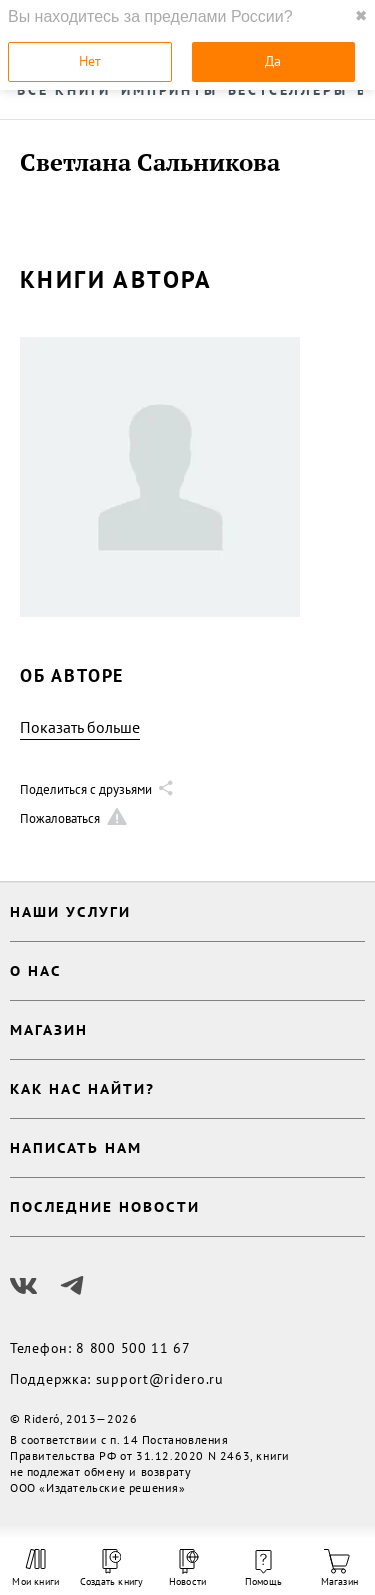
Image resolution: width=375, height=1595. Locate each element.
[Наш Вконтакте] (24, 1286)
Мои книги (35, 1568)
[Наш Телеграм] (72, 1286)
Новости (187, 1568)
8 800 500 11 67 (133, 1348)
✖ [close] (361, 16)
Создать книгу (112, 1568)
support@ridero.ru (160, 1379)
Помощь (263, 1569)
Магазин (339, 1568)
